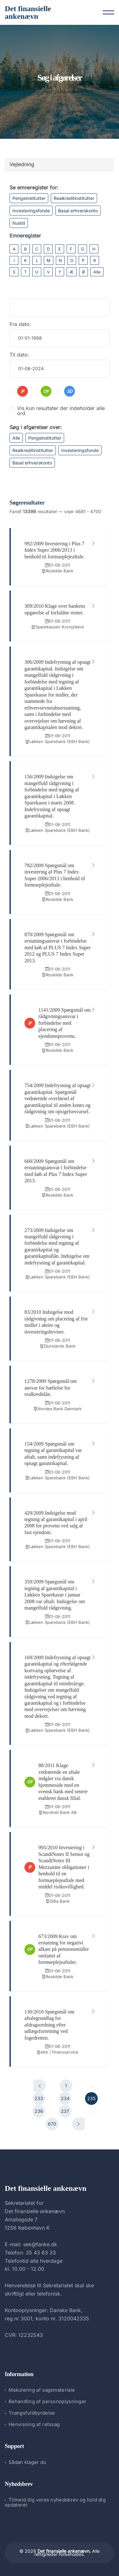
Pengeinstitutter (28, 198)
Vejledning (22, 164)
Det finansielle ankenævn (28, 12)
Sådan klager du (27, 2462)
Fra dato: (20, 324)
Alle (97, 271)
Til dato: (19, 354)
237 (65, 2111)
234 (65, 2098)
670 (52, 2124)
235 (91, 2098)
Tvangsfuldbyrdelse (32, 2413)
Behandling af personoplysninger (47, 2401)
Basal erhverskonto (78, 210)
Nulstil (18, 223)
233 (39, 2098)
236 (39, 2111)
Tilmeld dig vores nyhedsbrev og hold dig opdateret (55, 2502)
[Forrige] (39, 2085)
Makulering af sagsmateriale (42, 2390)
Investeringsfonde (31, 210)
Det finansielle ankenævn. (64, 2551)
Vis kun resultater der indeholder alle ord (61, 411)
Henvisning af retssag (34, 2424)
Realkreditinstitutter (74, 198)
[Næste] (78, 2124)
